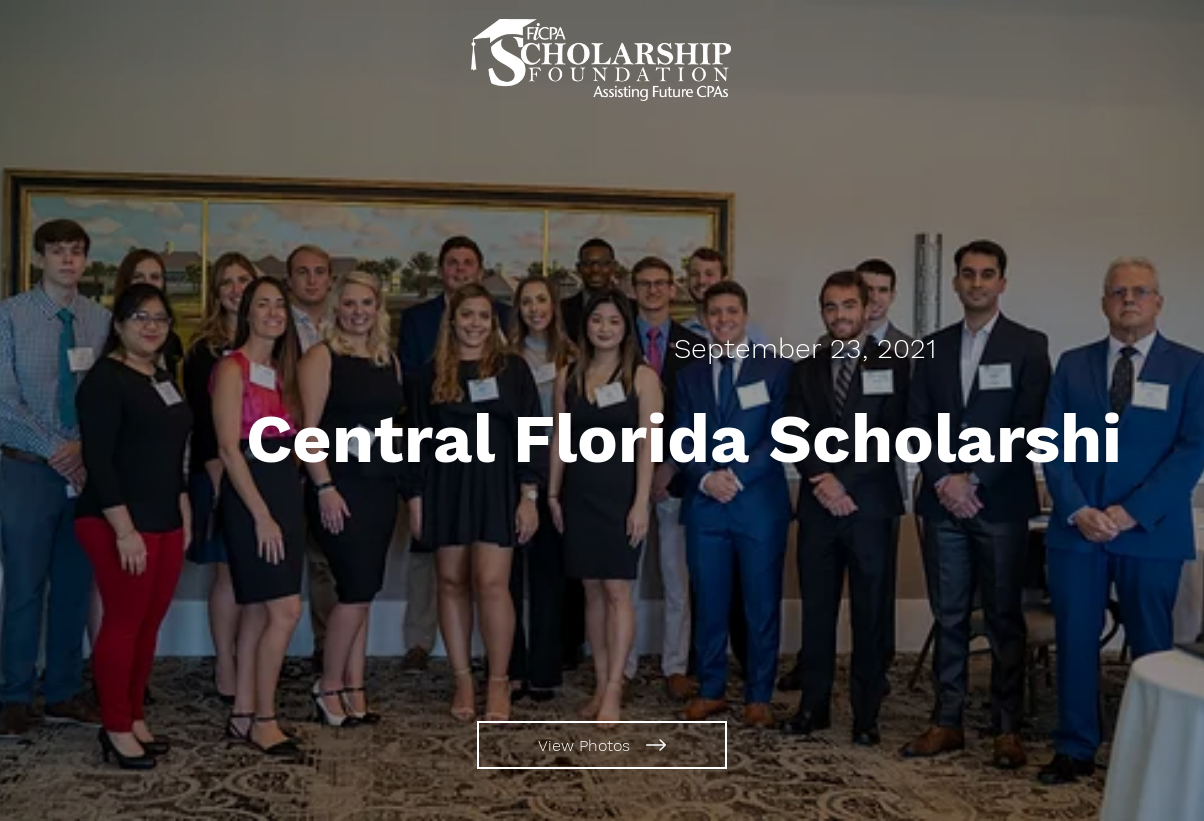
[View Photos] (602, 745)
